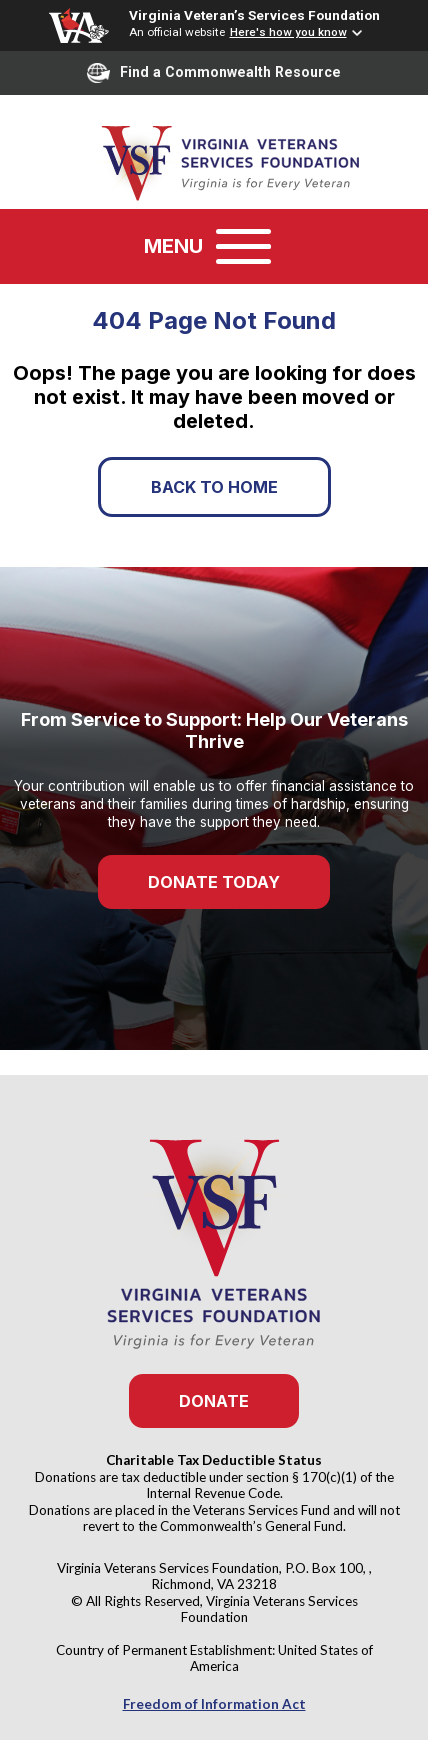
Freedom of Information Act (214, 1704)
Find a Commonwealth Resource (214, 73)
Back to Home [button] (214, 487)
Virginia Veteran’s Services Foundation (254, 15)
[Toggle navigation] (243, 246)
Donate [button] (214, 1401)
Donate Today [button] (214, 882)
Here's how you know (288, 32)
